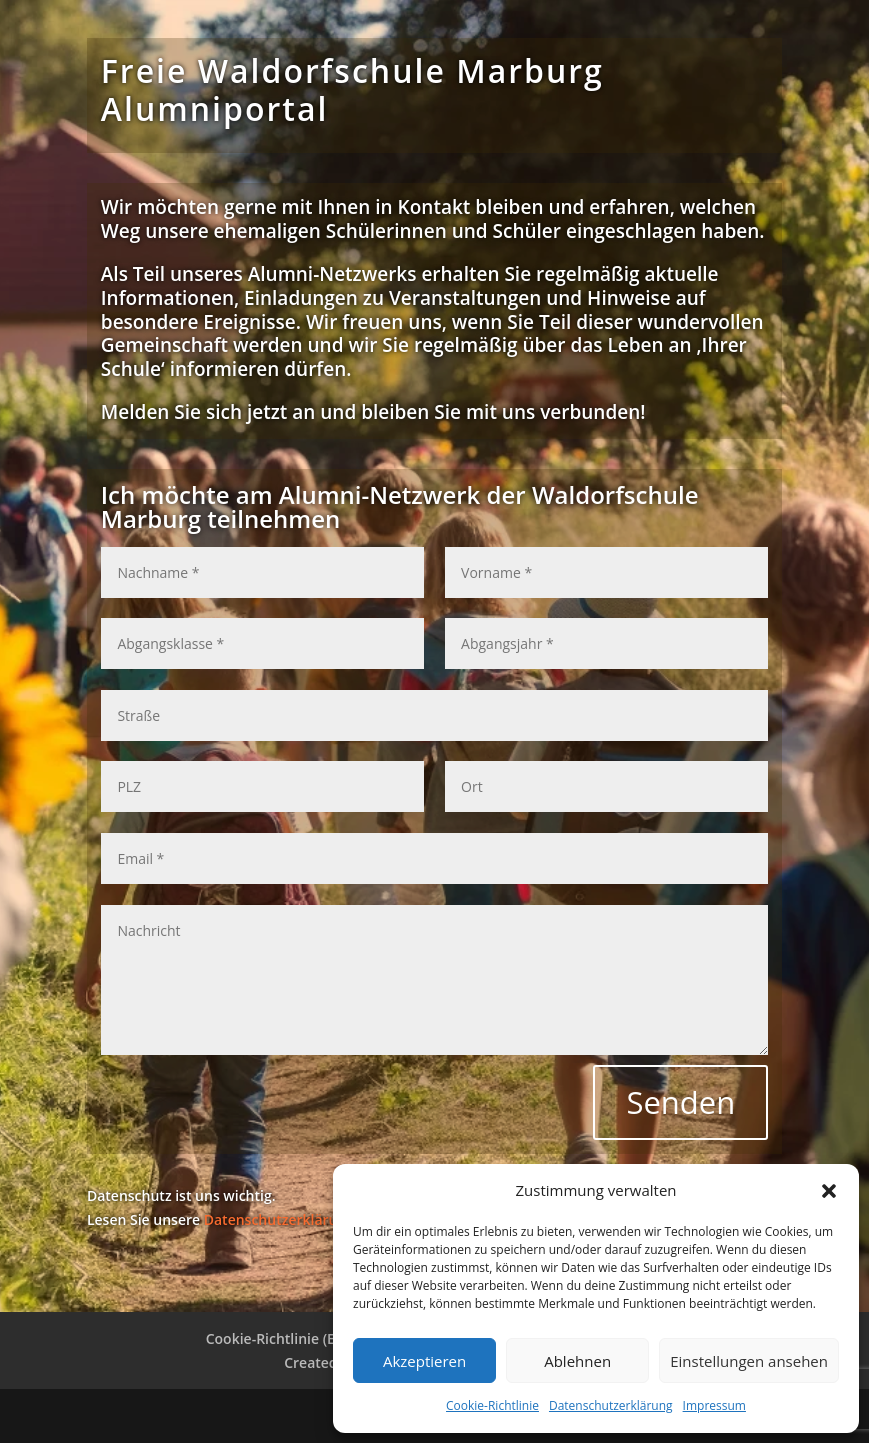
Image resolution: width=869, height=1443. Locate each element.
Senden (680, 1102)
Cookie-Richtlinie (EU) (278, 1338)
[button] (829, 1191)
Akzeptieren (424, 1361)
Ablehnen (577, 1361)
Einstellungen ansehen (749, 1361)
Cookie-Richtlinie (492, 1405)
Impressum (714, 1405)
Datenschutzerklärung (611, 1405)
